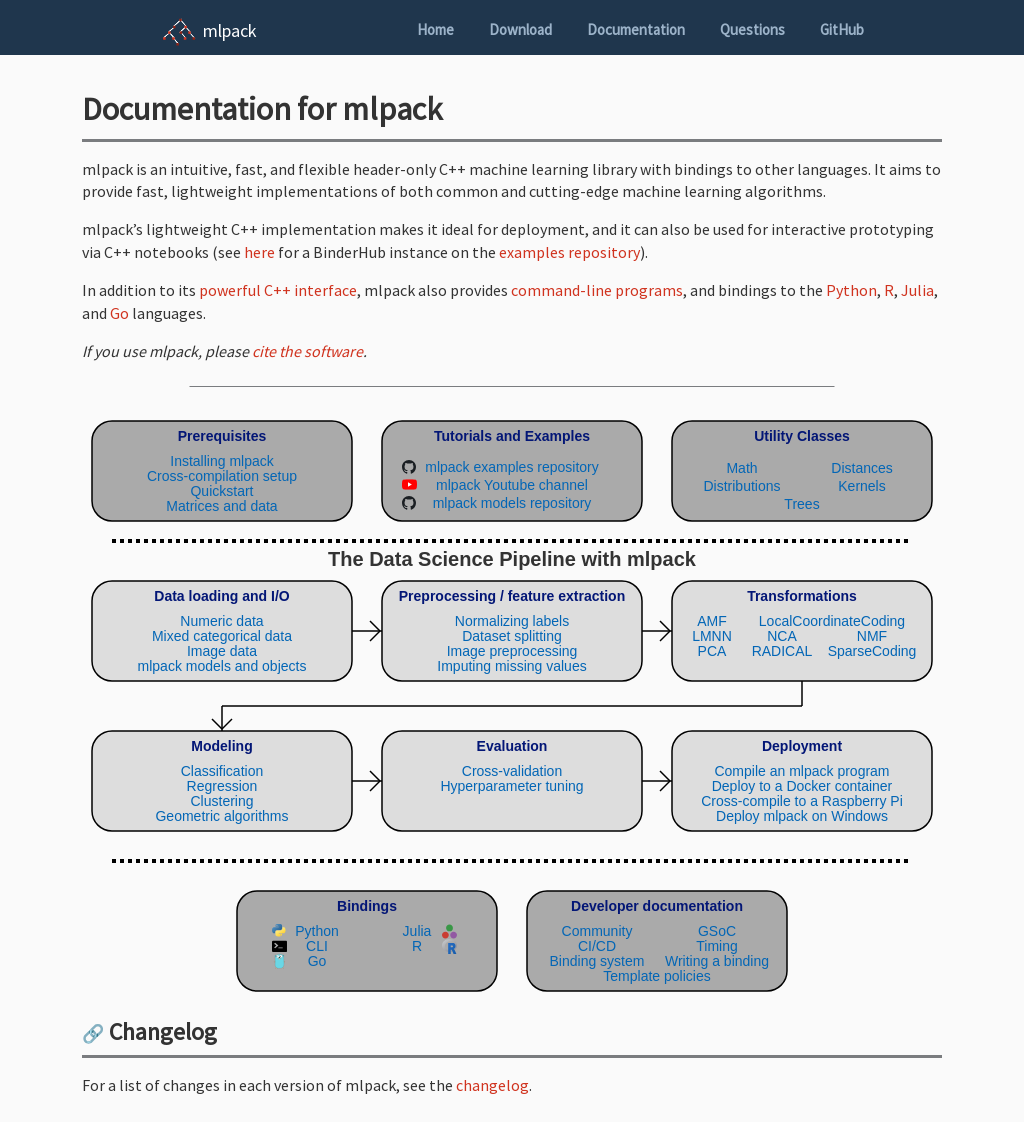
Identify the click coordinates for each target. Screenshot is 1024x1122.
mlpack (230, 30)
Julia (917, 290)
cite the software (307, 351)
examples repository (569, 252)
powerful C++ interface (278, 290)
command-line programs (597, 290)
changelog (492, 1085)
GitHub (842, 29)
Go (119, 313)
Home (435, 29)
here (259, 252)
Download (520, 29)
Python (851, 290)
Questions (752, 29)
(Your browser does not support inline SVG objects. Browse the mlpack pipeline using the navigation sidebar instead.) (512, 702)
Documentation (636, 29)
